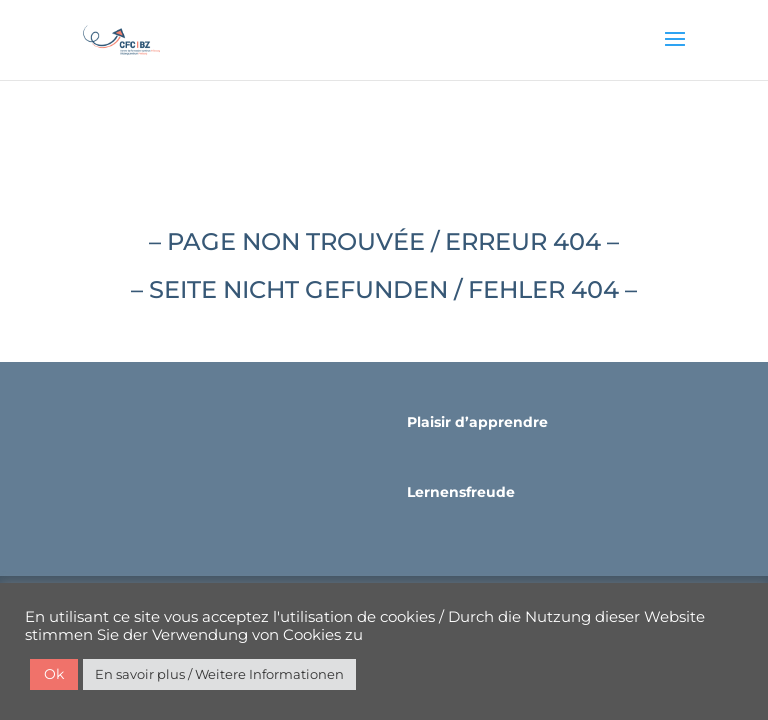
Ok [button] (54, 674)
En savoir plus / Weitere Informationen (219, 674)
